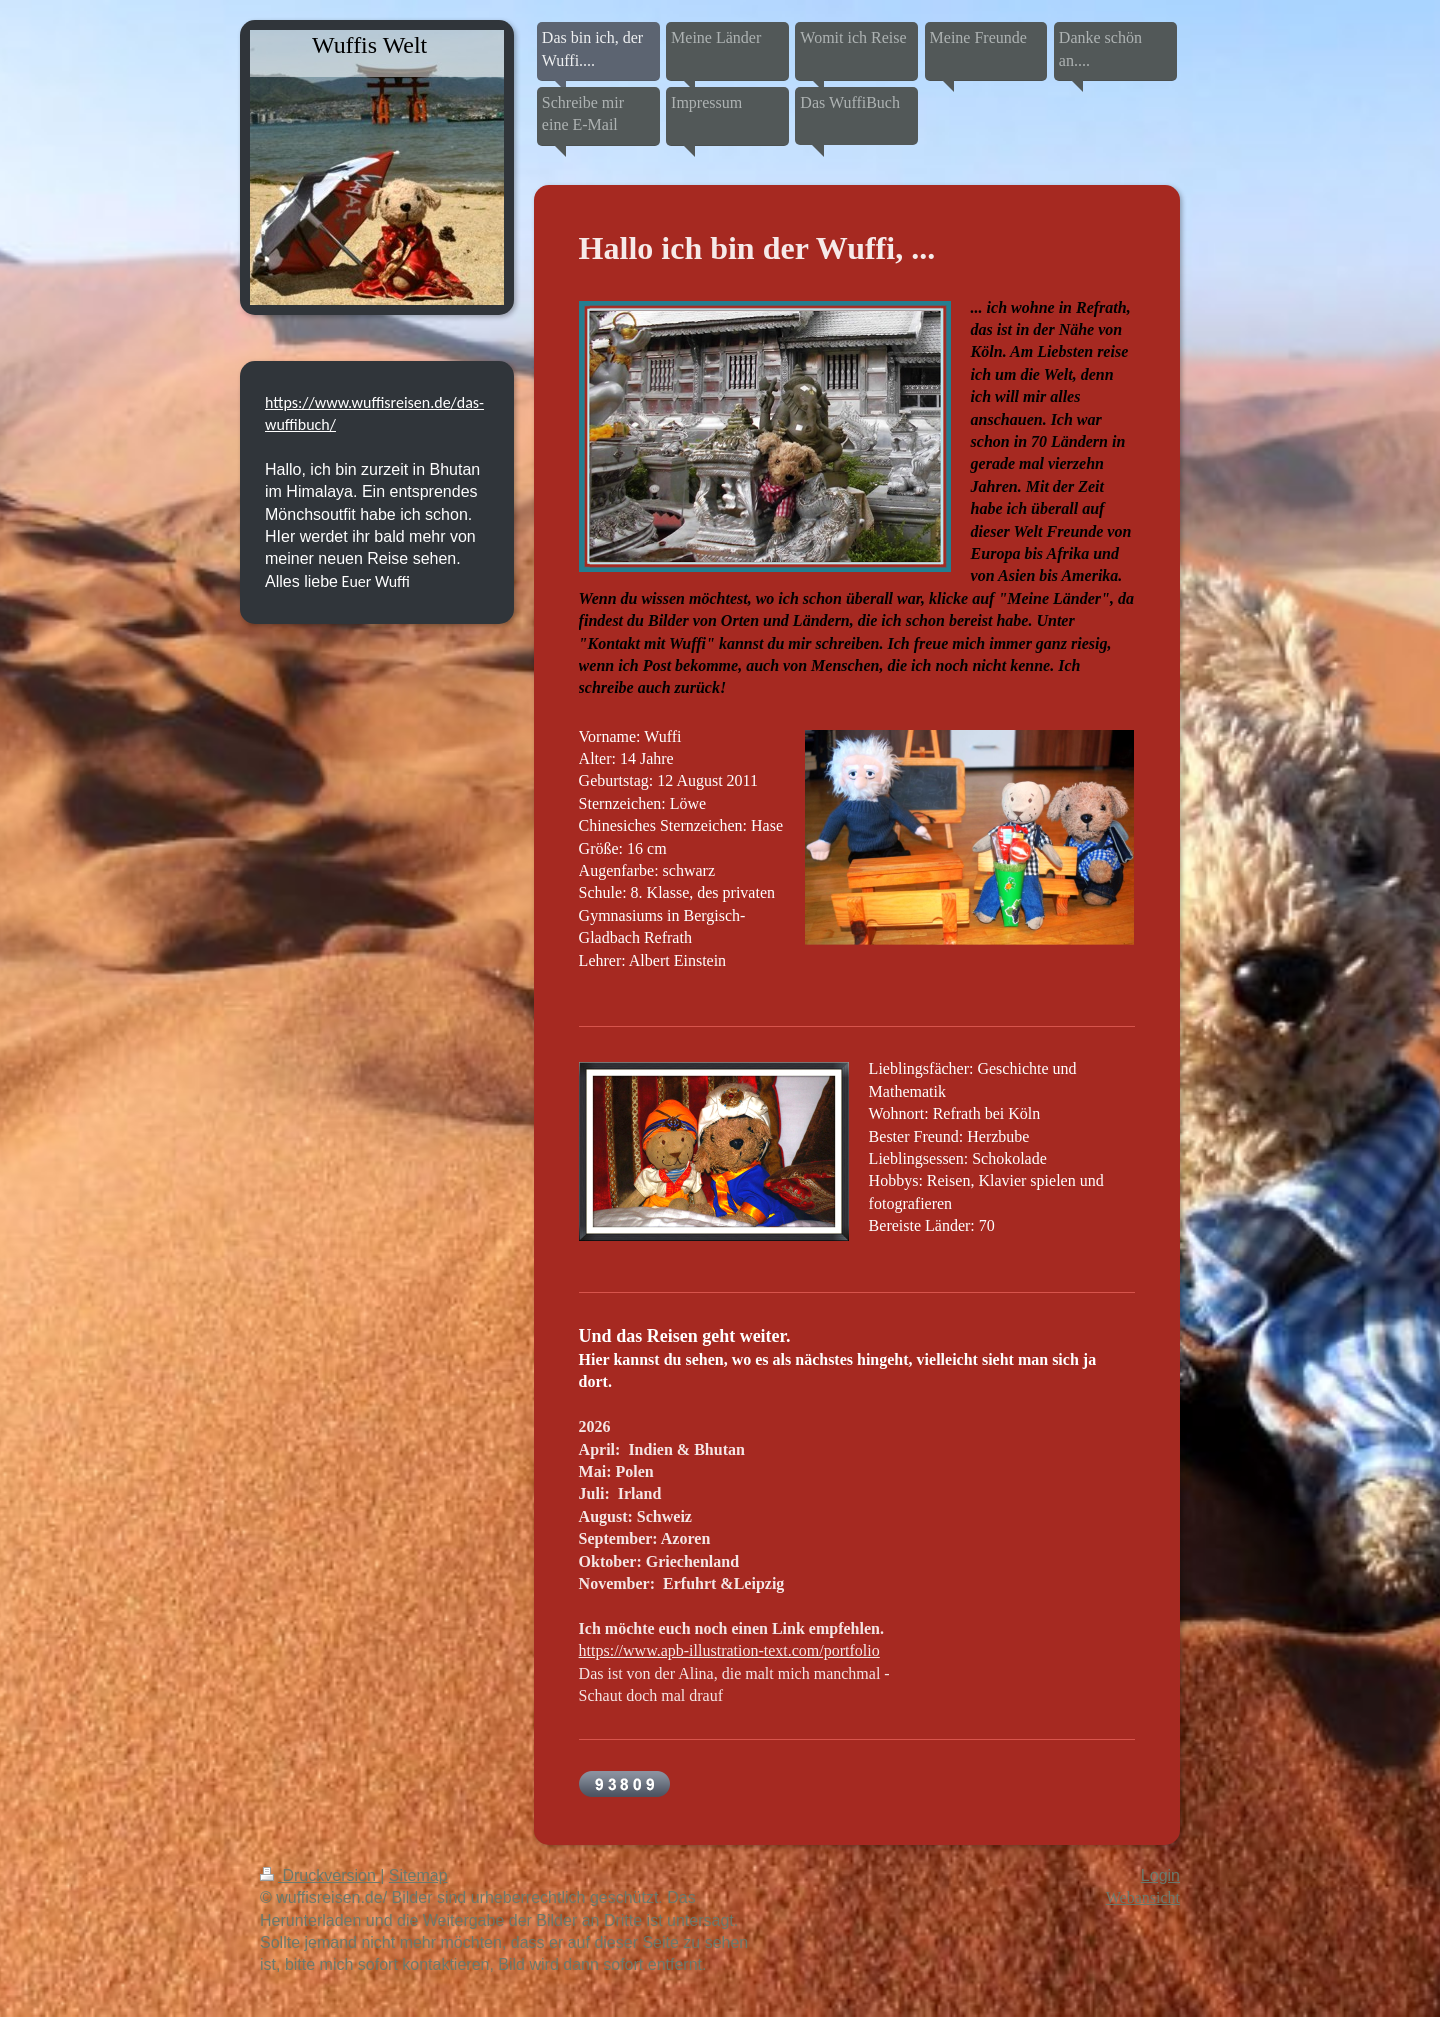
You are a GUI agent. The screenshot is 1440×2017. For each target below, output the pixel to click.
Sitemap (418, 1875)
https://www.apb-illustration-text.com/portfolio (729, 1650)
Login (1160, 1875)
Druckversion (320, 1875)
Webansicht (1143, 1897)
